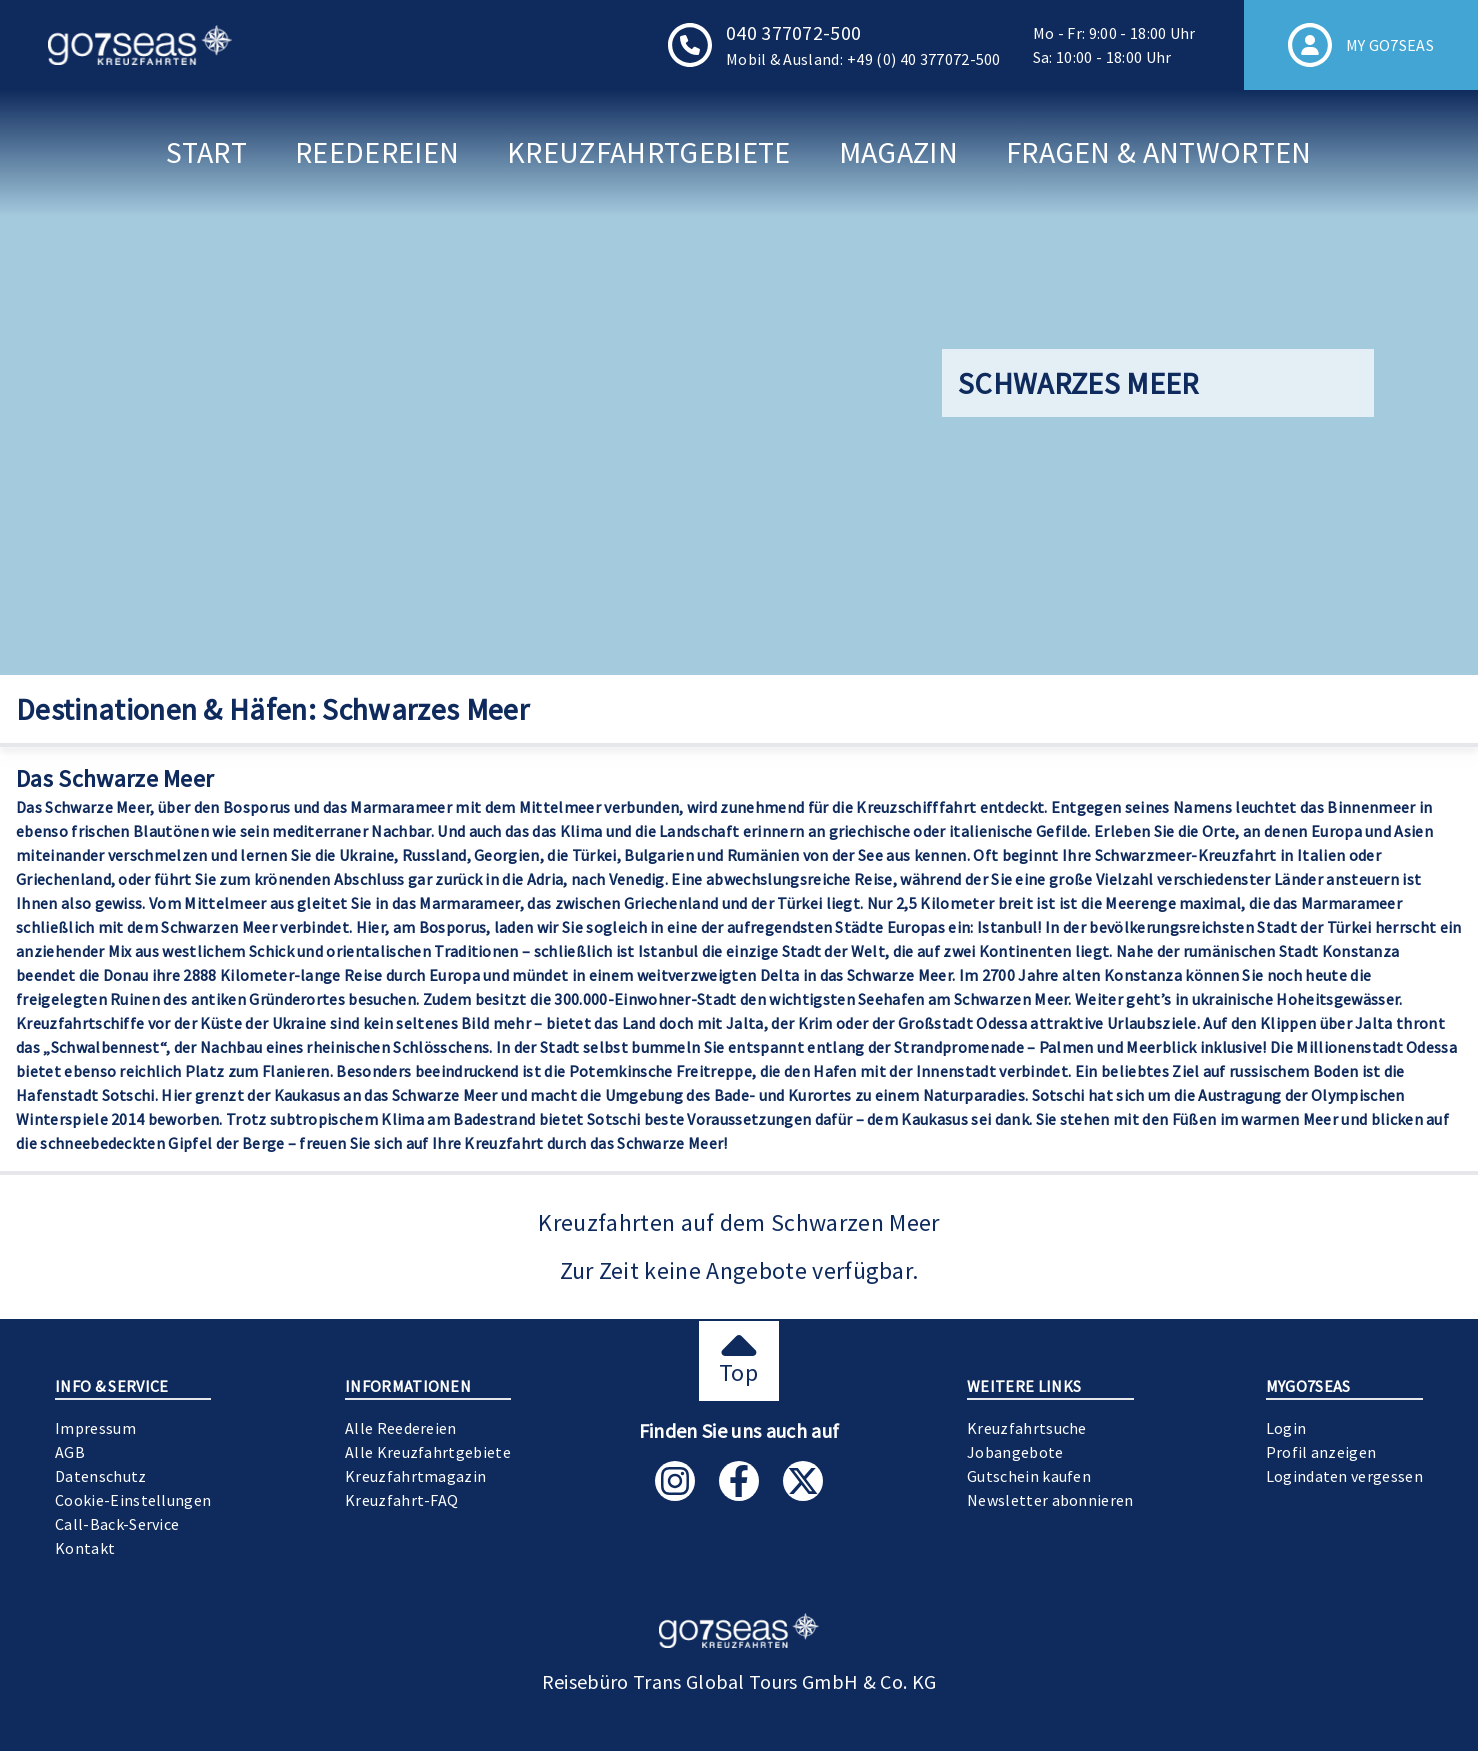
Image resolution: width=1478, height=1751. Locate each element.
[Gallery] (739, 382)
